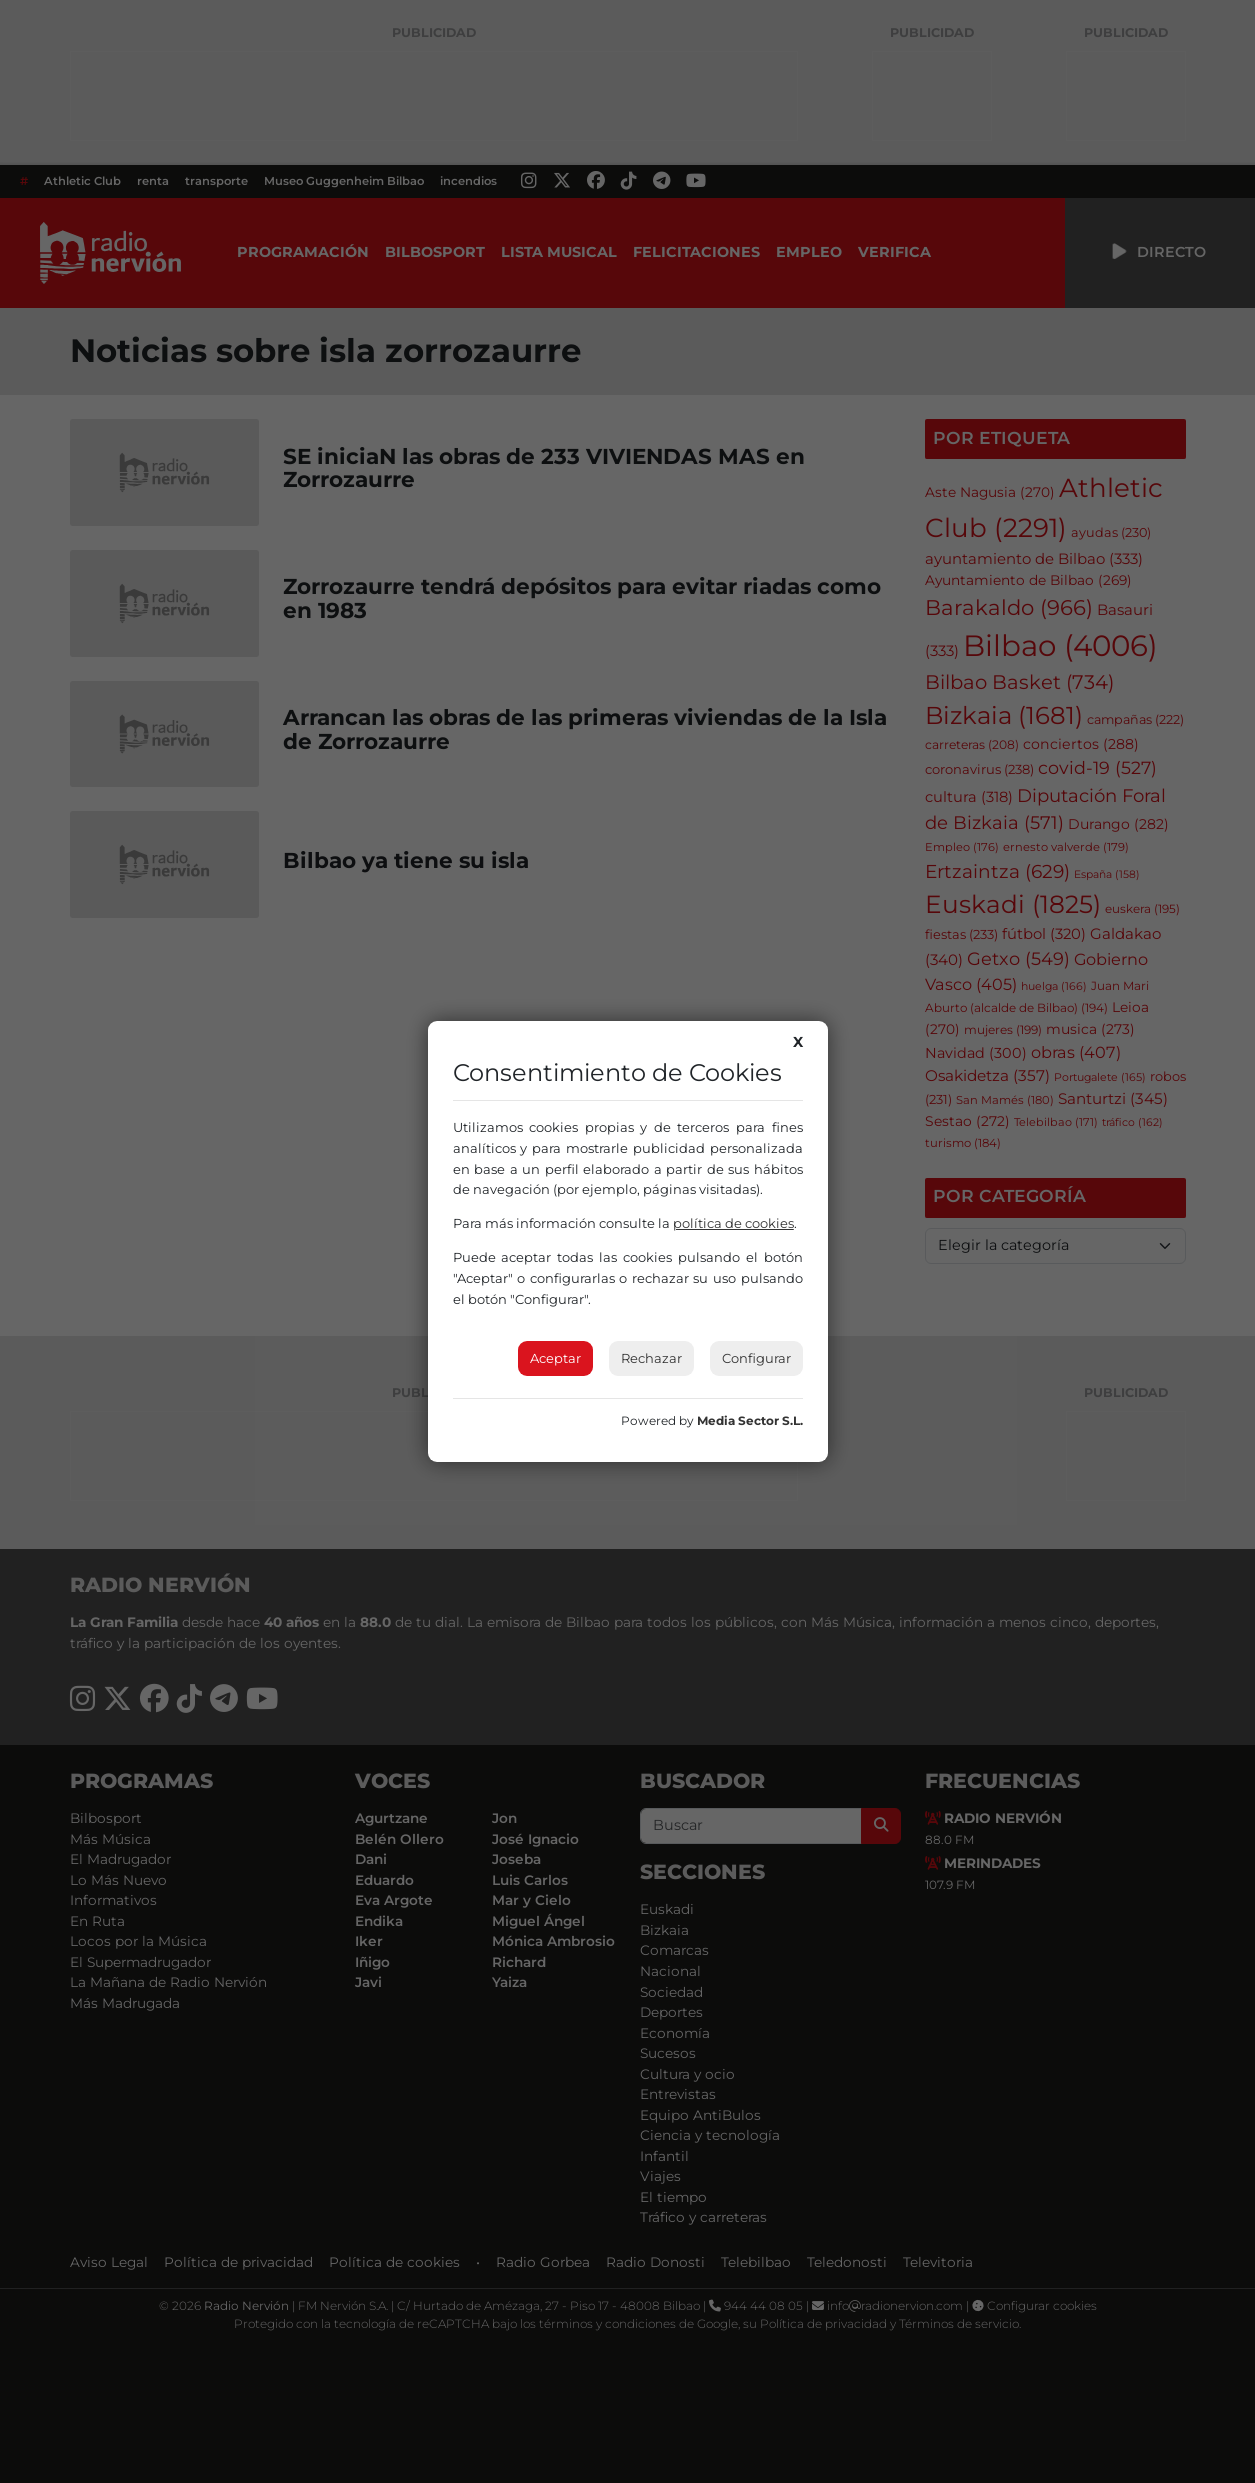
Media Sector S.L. (750, 1420)
